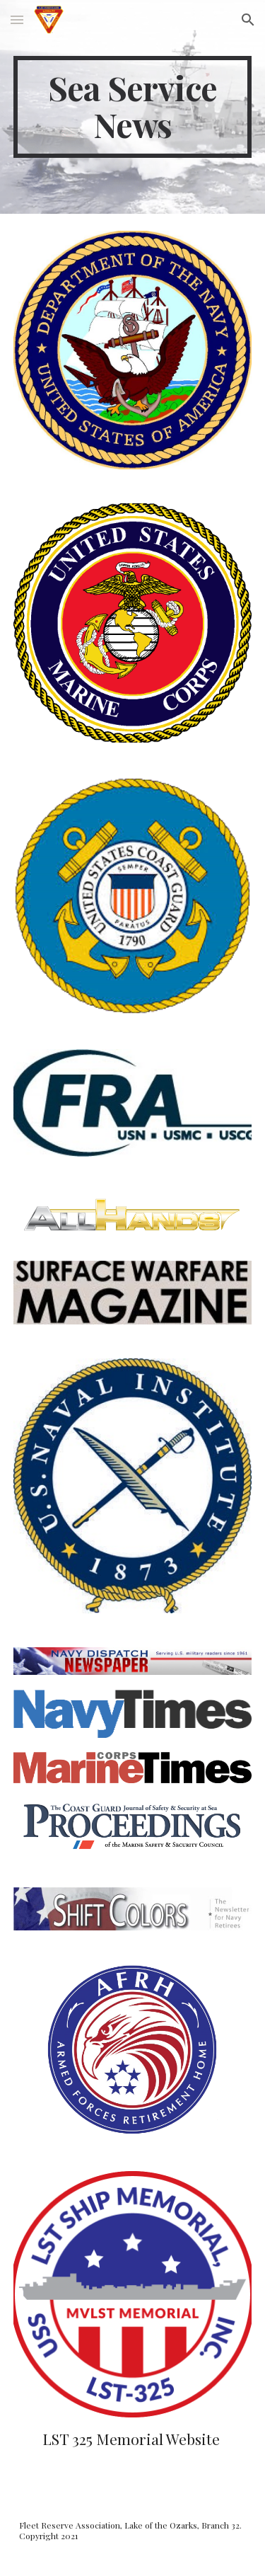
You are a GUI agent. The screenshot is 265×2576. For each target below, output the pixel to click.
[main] (132, 107)
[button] (17, 19)
